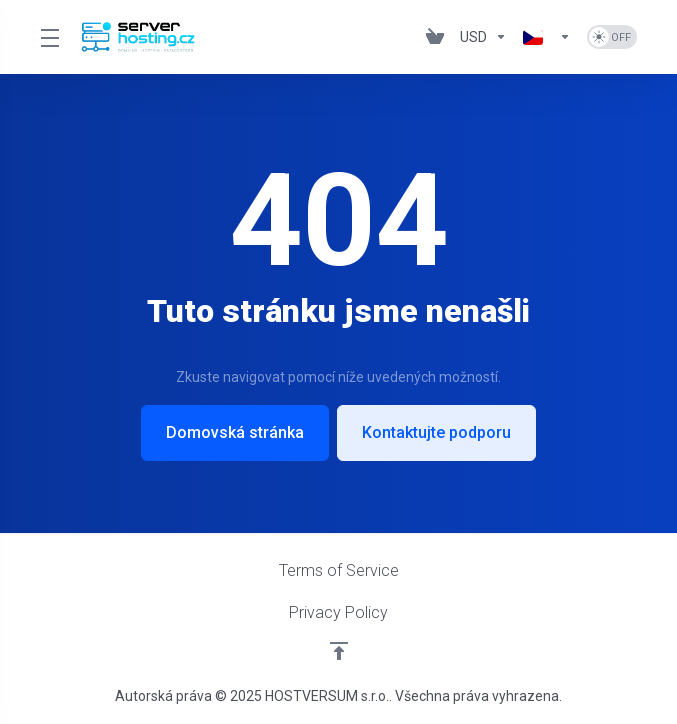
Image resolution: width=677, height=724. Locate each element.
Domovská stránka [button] (235, 432)
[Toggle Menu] (48, 37)
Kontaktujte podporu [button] (436, 432)
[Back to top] (339, 651)
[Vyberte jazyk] (547, 37)
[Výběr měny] (483, 37)
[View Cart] (435, 37)
